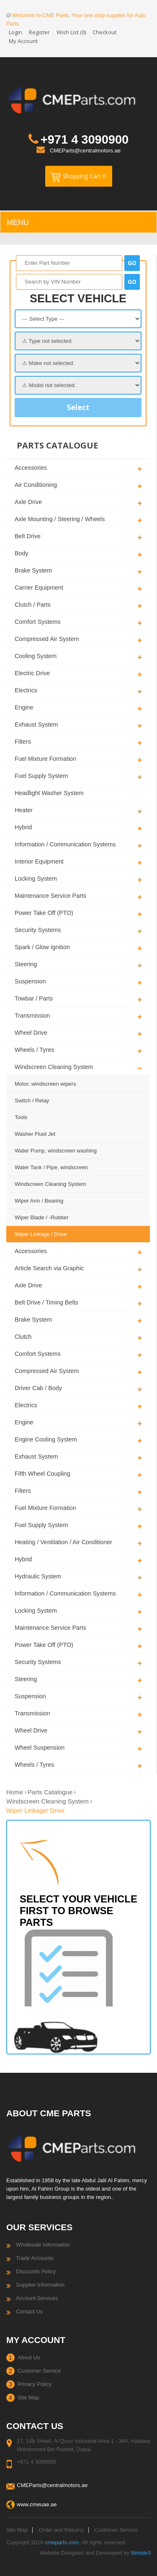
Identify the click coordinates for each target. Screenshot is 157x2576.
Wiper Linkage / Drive (41, 1234)
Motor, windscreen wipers (45, 1084)
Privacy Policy (34, 2384)
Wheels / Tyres (34, 1049)
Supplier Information (40, 2285)
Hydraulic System (38, 1576)
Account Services (37, 2298)
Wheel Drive (31, 1032)
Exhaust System (36, 724)
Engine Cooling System (46, 1439)
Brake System (33, 570)
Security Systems (38, 930)
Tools (21, 1117)
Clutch (23, 1336)
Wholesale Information (43, 2245)
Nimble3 (141, 2553)
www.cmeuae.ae (37, 2504)
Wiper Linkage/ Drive (35, 1810)
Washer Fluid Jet (35, 1134)
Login (15, 32)
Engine (24, 707)
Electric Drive (32, 673)
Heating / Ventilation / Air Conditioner (63, 1542)
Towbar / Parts (34, 998)
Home (14, 1792)
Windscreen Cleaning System (54, 1067)
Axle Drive (28, 502)
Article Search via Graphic (49, 1268)
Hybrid (23, 827)
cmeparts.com (62, 2542)
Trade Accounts (35, 2258)
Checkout (104, 32)
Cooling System (36, 656)
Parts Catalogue (50, 1792)
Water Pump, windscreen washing (56, 1150)
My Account (23, 41)
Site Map (28, 2397)
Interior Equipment (39, 861)
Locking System (36, 878)
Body (21, 553)
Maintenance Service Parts (50, 895)
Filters (23, 741)
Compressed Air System (47, 639)
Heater (24, 810)
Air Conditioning (36, 484)
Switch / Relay (32, 1100)
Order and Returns (61, 2530)
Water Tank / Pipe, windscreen (51, 1167)
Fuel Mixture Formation (45, 758)
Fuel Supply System (41, 776)
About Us (29, 2357)
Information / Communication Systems (65, 844)
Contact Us (29, 2311)
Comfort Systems (38, 621)
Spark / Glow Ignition (42, 947)
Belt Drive (28, 536)
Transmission (32, 1015)
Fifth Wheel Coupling (42, 1473)
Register (39, 32)
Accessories (31, 467)
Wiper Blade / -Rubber (42, 1217)
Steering (26, 964)
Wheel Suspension (39, 1747)
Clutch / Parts (33, 604)
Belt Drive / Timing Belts (46, 1302)
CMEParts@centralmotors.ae (85, 150)
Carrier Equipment (39, 587)
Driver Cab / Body (38, 1388)
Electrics (26, 690)
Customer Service (39, 2371)
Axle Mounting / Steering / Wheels (60, 519)
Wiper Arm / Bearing (39, 1201)
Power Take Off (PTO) (44, 912)
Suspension (30, 981)
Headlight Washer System (49, 793)
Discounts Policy (36, 2271)
